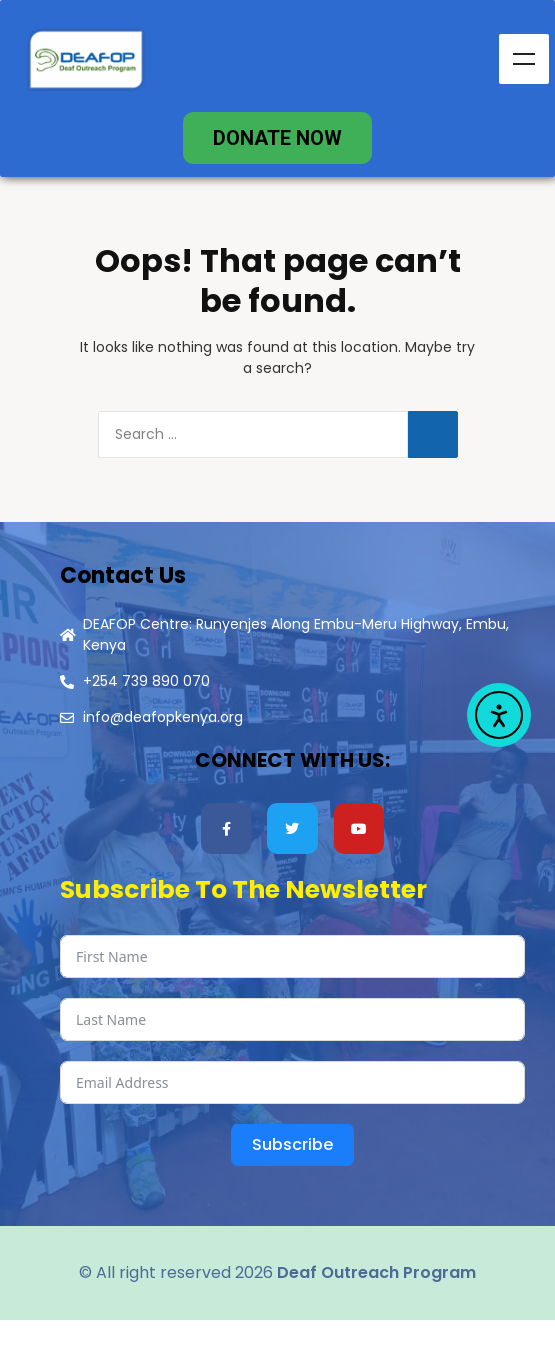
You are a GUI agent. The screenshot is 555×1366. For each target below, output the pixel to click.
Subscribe (292, 1144)
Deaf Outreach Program (376, 1272)
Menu (524, 59)
